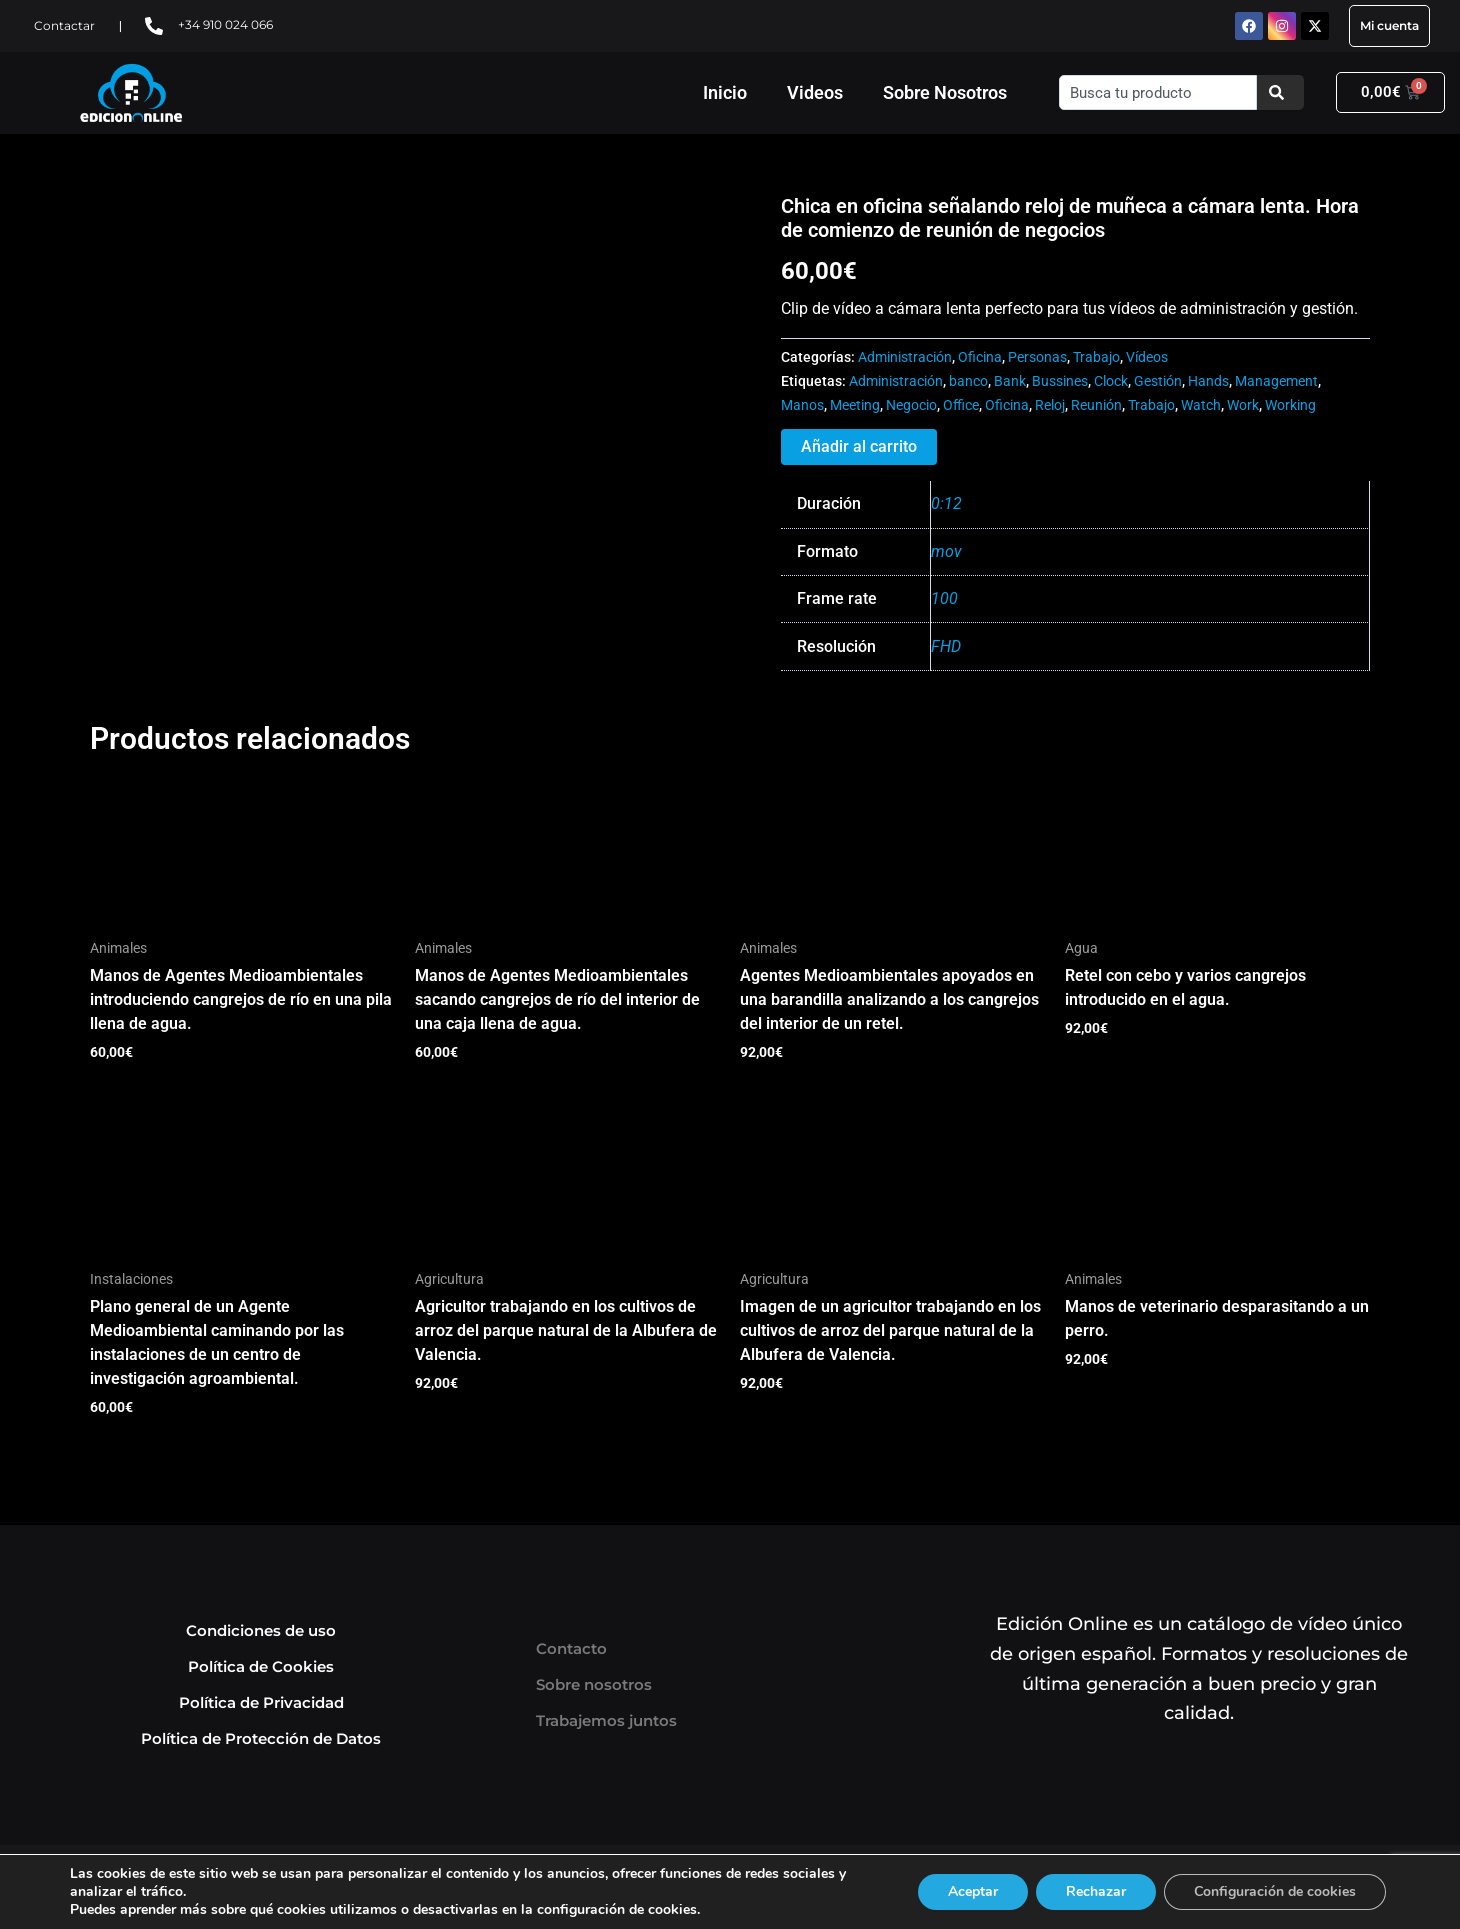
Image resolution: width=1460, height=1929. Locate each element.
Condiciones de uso (261, 1630)
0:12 (946, 503)
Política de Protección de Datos (261, 1738)
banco (968, 381)
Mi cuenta (1389, 25)
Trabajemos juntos (606, 1720)
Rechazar (1096, 1891)
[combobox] (1157, 92)
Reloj (1050, 405)
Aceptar (973, 1891)
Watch (1201, 405)
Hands (1208, 381)
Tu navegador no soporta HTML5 (240, 269)
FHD (946, 646)
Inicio (725, 92)
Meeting (855, 405)
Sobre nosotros (594, 1684)
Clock (1111, 381)
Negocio (911, 405)
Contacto (571, 1648)
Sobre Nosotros (945, 92)
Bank (1010, 381)
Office (961, 405)
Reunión (1096, 405)
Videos (815, 92)
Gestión (1158, 381)
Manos (802, 405)
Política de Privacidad (261, 1702)
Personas (1037, 357)
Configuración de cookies (1275, 1891)
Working (1290, 405)
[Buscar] (1280, 92)
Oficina (980, 357)
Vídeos (1147, 357)
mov (946, 551)
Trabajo (1096, 357)
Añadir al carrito (859, 446)
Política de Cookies (261, 1666)
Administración (905, 357)
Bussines (1060, 381)
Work (1243, 405)
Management (1276, 381)
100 (944, 598)
